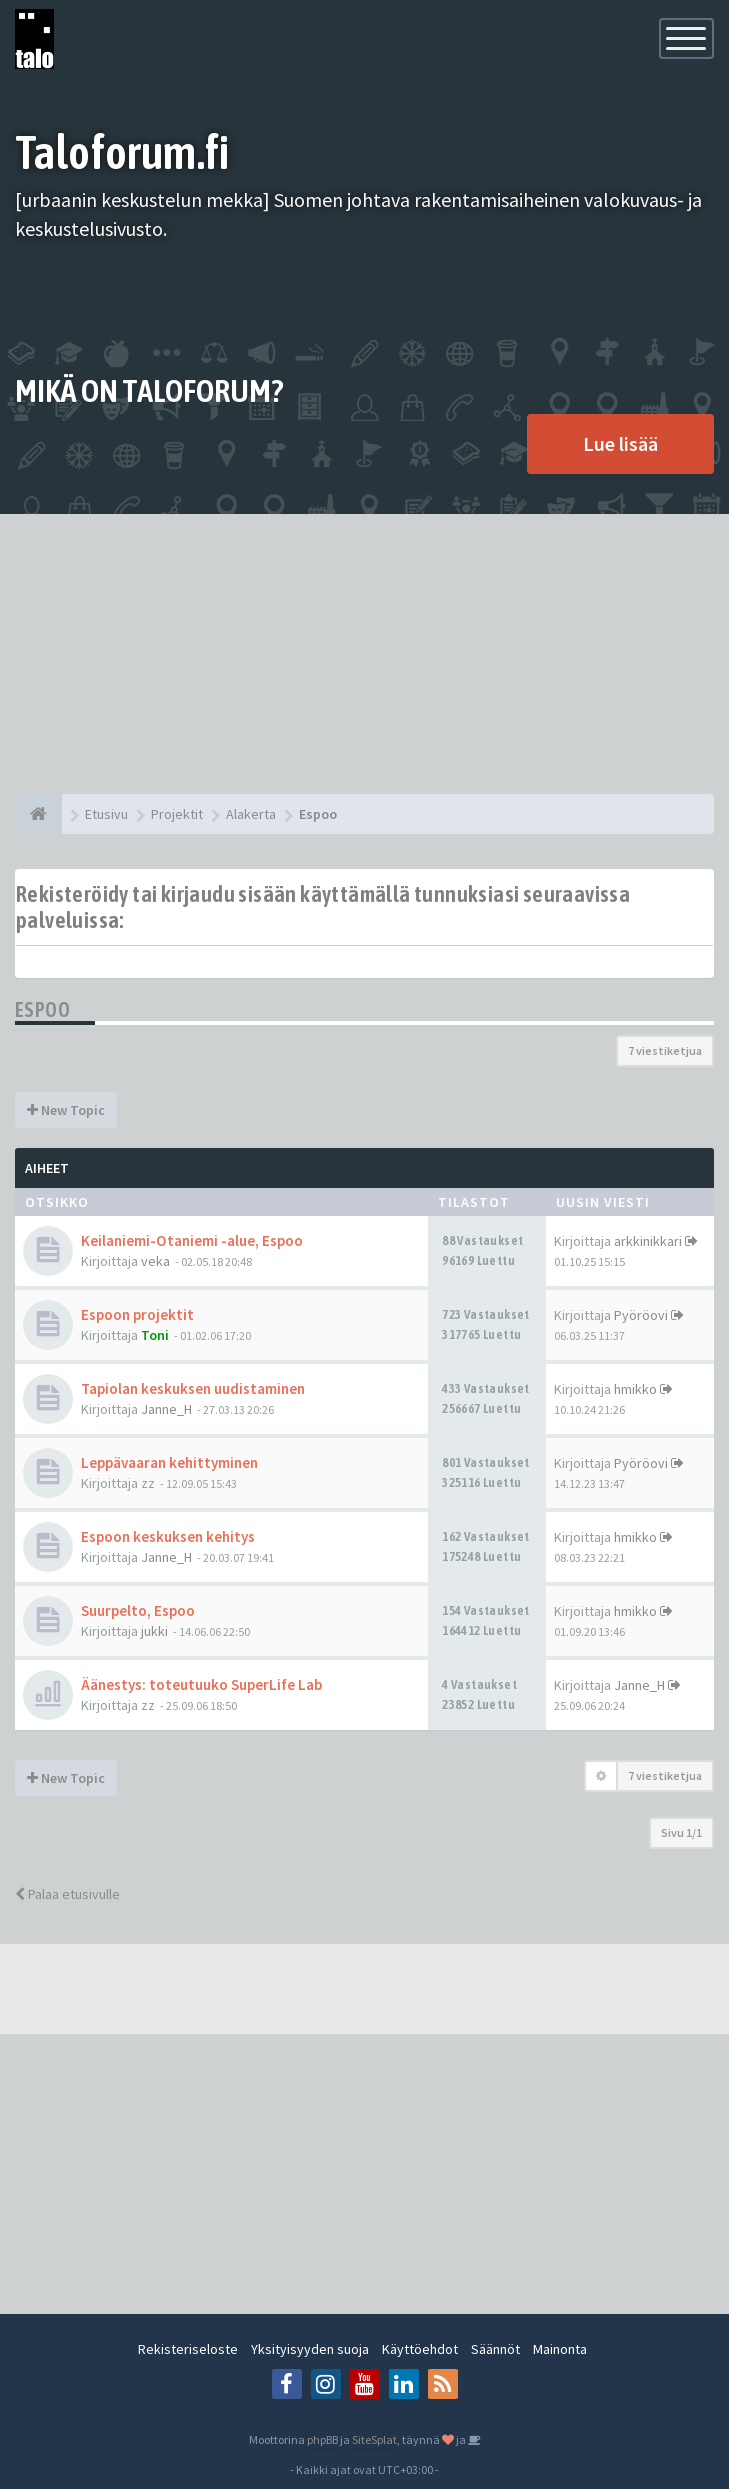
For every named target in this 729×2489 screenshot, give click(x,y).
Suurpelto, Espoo (138, 1610)
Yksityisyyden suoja (310, 2349)
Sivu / (681, 1832)
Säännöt (495, 2349)
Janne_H (166, 1409)
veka (155, 1261)
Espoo (42, 1009)
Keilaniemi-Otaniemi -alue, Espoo (192, 1240)
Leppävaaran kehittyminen (169, 1462)
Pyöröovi (641, 1315)
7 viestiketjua (665, 1050)
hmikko (635, 1389)
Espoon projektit (137, 1314)
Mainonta (560, 2349)
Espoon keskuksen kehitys (168, 1536)
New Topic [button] (66, 1110)
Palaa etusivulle (67, 1894)
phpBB (322, 2439)
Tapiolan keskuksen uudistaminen (193, 1388)
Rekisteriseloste (188, 2349)
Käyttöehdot (420, 2349)
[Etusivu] (38, 814)
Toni (155, 1335)
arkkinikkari (648, 1241)
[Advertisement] (364, 654)
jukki (154, 1631)
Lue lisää (620, 443)
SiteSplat (374, 2439)
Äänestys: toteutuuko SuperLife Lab (201, 1684)
